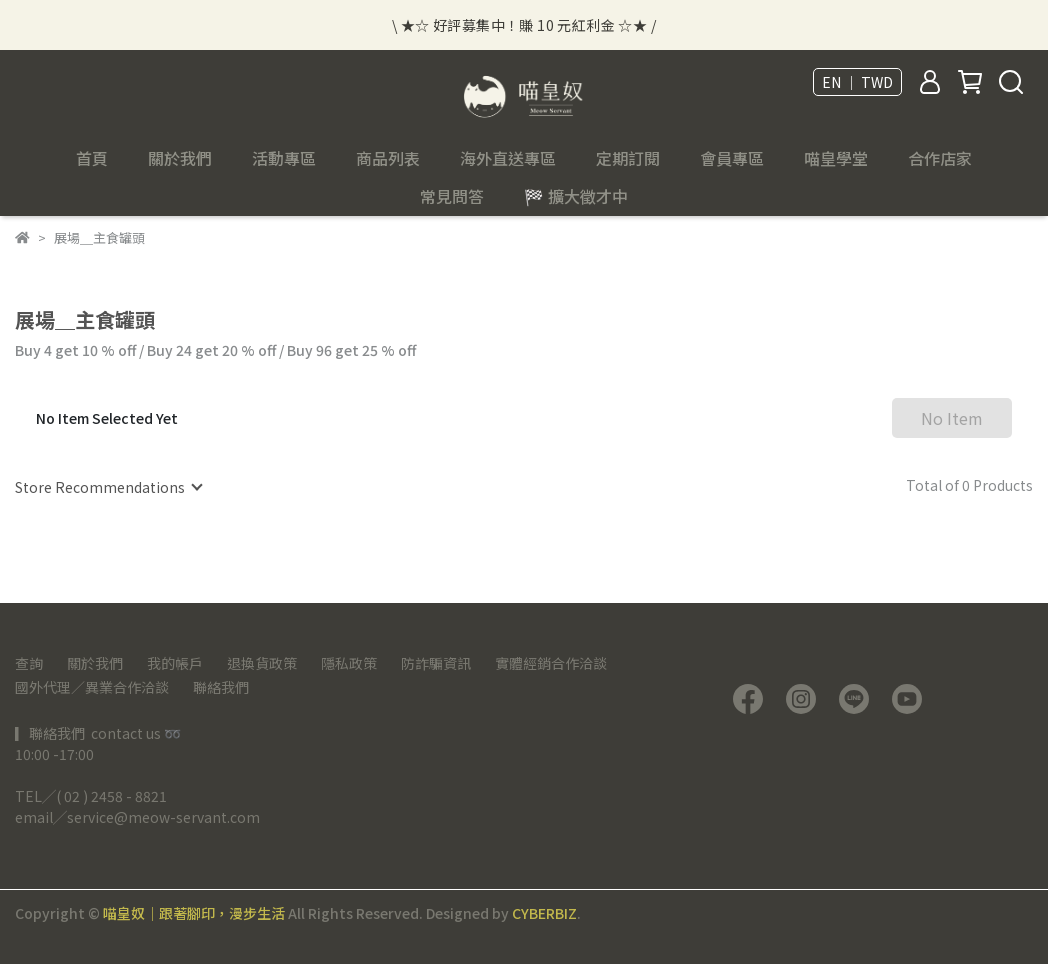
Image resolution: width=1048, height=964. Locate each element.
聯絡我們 (221, 687)
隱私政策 (349, 663)
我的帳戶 (175, 663)
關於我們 (95, 663)
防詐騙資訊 (436, 663)
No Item (952, 418)
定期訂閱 (628, 158)
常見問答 (452, 196)
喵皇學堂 (836, 158)
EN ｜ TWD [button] (857, 82)
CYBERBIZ (544, 913)
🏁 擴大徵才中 (576, 196)
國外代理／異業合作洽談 (92, 687)
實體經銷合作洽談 (551, 663)
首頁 (92, 158)
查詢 (29, 663)
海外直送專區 (508, 158)
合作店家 (940, 158)
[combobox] (108, 487)
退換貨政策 (262, 663)
